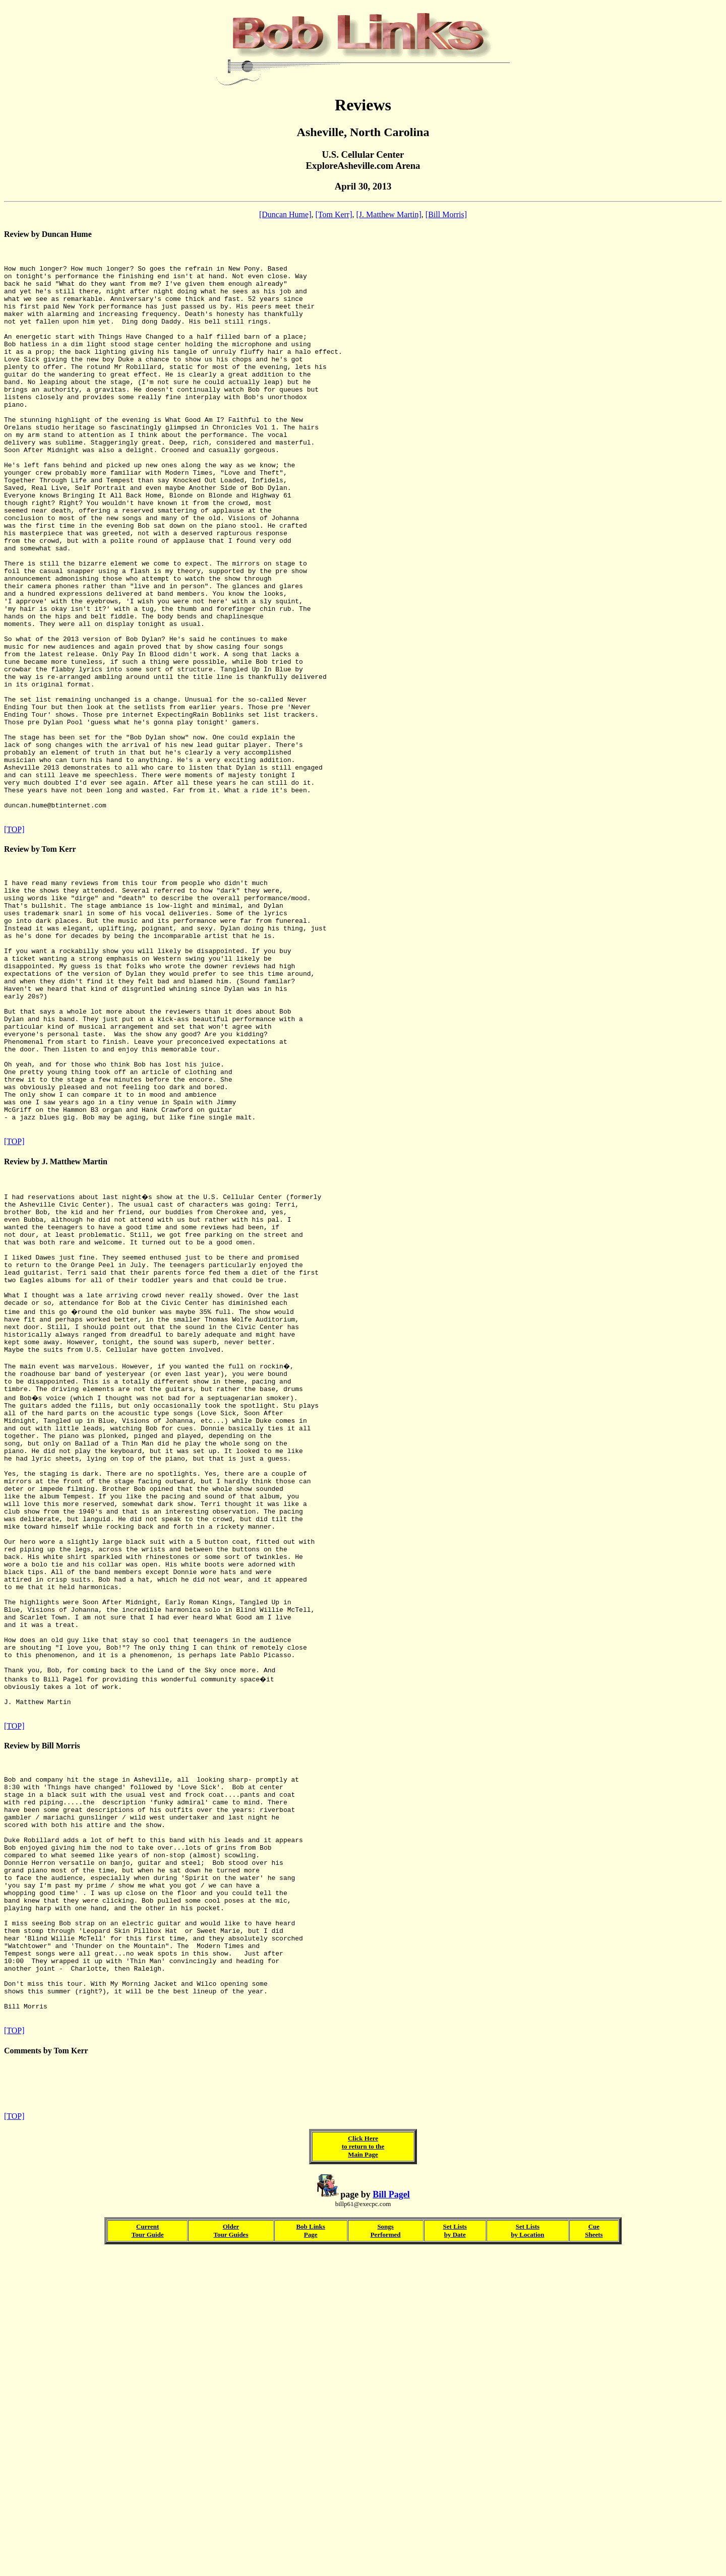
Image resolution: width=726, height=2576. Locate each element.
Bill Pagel (391, 2518)
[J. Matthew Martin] (388, 214)
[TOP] (14, 942)
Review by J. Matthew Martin (55, 1328)
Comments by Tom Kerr (46, 2366)
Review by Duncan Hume (48, 234)
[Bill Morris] (446, 214)
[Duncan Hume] (285, 214)
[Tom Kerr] (333, 214)
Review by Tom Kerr (40, 962)
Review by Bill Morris (42, 2010)
